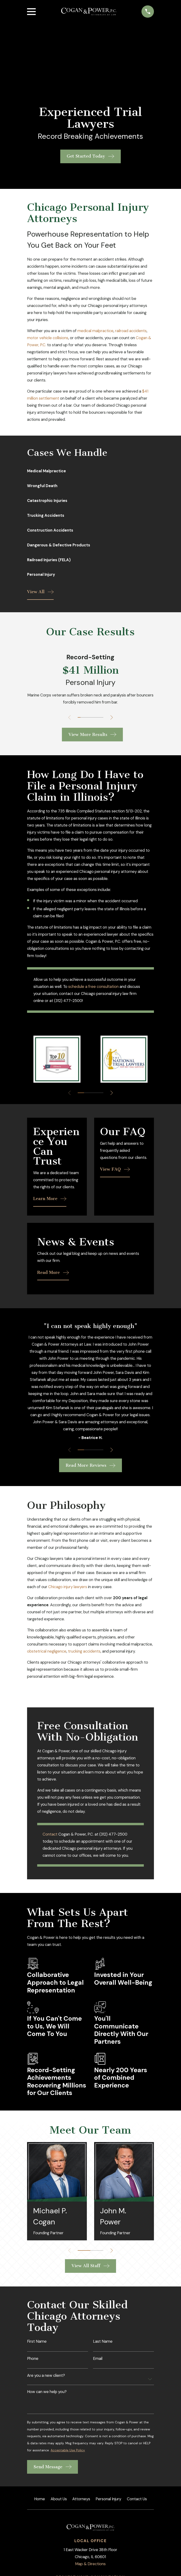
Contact (50, 1835)
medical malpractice (95, 330)
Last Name (103, 2343)
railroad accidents (131, 330)
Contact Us (137, 2500)
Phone (32, 2360)
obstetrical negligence (46, 1652)
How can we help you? (47, 2393)
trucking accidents (84, 1652)
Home (39, 2500)
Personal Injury (108, 2500)
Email (97, 2360)
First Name (37, 2343)
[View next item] (112, 718)
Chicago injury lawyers (67, 1587)
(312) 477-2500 (68, 1001)
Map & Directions (90, 2565)
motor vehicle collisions (47, 337)
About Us (59, 2500)
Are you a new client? (46, 2377)
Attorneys (81, 2500)
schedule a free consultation (93, 987)
